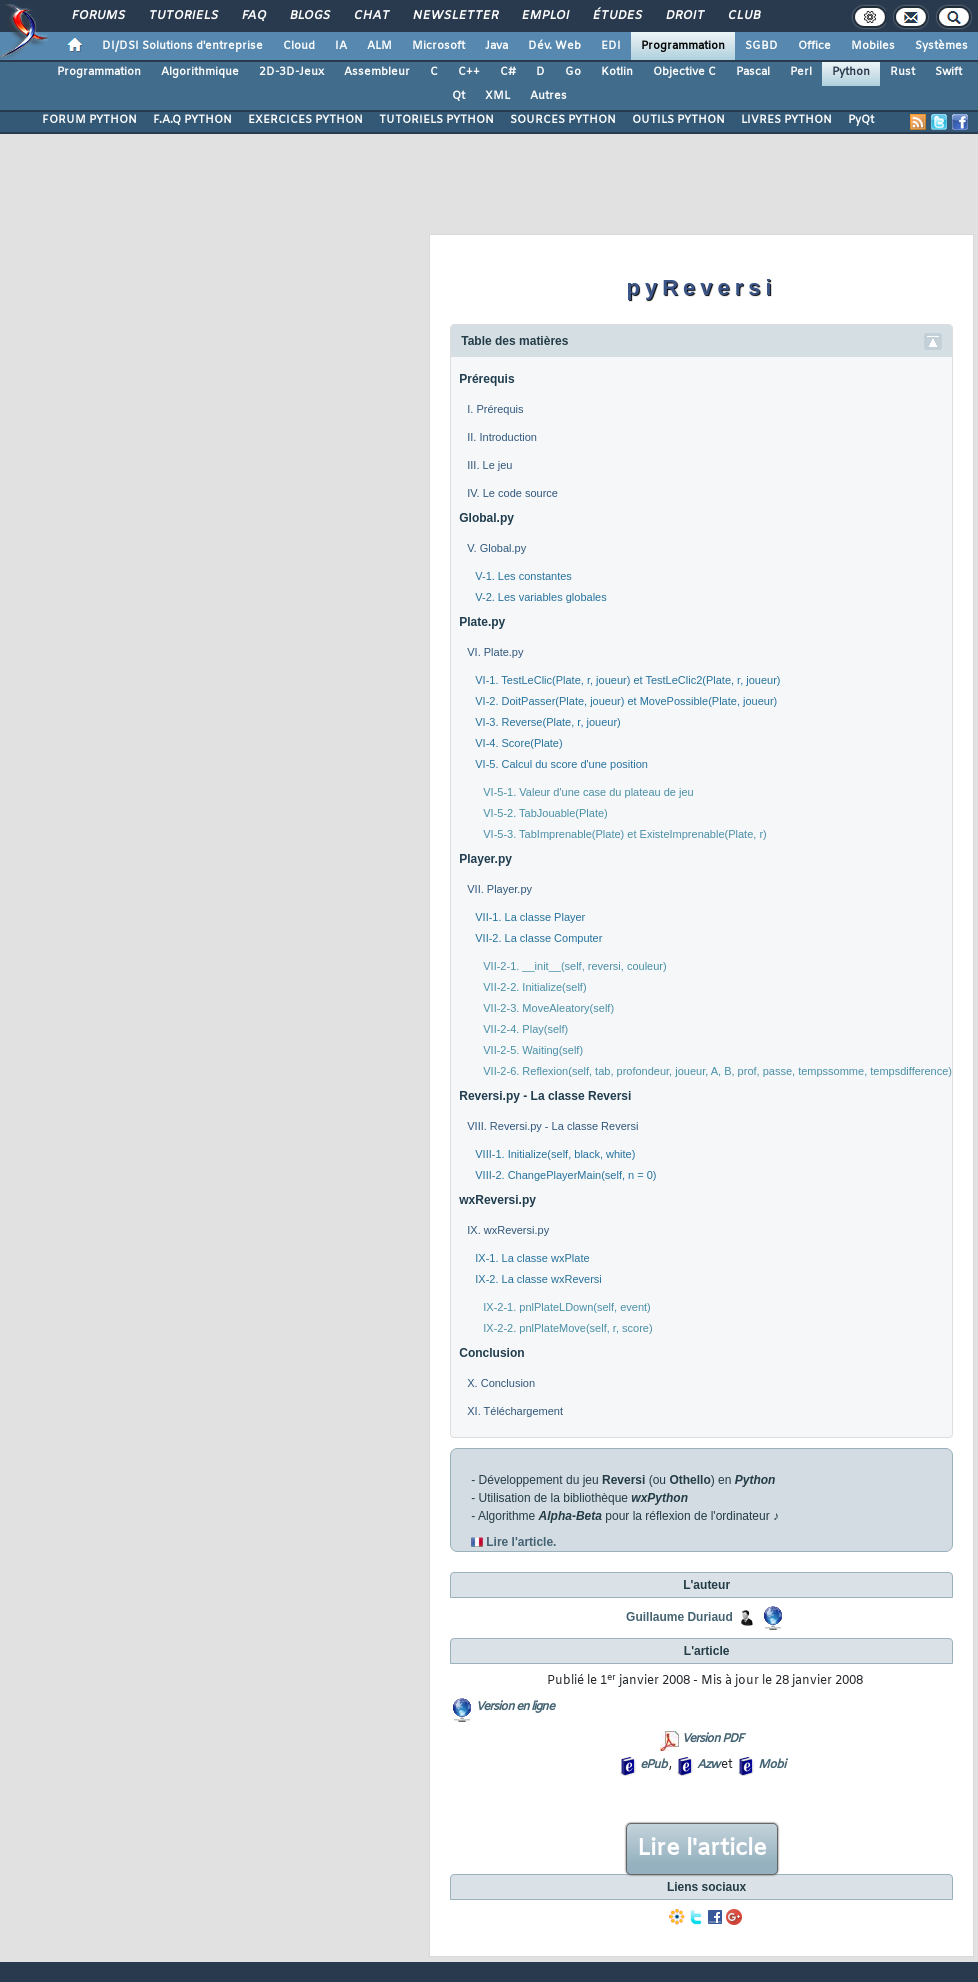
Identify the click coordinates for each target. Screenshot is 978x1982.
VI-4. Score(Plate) (518, 743)
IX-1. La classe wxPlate (532, 1258)
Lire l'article (702, 1849)
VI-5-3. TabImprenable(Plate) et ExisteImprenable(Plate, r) (624, 834)
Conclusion (491, 1353)
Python (851, 72)
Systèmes (941, 46)
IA (341, 46)
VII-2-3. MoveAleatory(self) (548, 1008)
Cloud (299, 46)
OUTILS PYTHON (678, 120)
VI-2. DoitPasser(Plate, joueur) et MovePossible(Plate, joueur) (626, 701)
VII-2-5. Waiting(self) (533, 1050)
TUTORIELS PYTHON (436, 120)
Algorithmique (200, 72)
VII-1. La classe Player (530, 917)
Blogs (309, 16)
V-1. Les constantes (523, 576)
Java (496, 46)
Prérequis (486, 379)
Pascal (753, 72)
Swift (948, 72)
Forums (97, 16)
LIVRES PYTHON (786, 120)
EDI (611, 46)
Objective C (684, 72)
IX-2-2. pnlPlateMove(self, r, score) (567, 1328)
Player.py (485, 859)
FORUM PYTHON (89, 120)
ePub (653, 1765)
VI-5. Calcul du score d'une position (561, 764)
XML (497, 96)
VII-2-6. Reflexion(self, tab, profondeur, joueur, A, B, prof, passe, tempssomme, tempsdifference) (717, 1071)
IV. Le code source (512, 493)
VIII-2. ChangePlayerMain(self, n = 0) (565, 1175)
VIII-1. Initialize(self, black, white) (555, 1154)
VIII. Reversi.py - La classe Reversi (552, 1126)
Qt (458, 96)
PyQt (861, 120)
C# (508, 72)
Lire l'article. (521, 1542)
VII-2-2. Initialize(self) (534, 987)
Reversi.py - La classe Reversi (545, 1096)
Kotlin (617, 72)
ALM (379, 46)
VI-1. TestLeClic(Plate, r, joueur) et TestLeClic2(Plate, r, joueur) (627, 680)
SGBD (761, 46)
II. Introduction (502, 437)
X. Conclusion (501, 1383)
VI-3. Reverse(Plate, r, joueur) (548, 722)
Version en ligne (515, 1707)
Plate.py (482, 622)
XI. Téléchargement (515, 1411)
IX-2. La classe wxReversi (538, 1279)
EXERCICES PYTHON (305, 120)
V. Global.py (496, 548)
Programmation (683, 46)
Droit (684, 16)
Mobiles (873, 46)
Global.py (486, 518)
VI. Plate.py (495, 652)
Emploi (544, 16)
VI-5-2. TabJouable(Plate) (545, 813)
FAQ (253, 16)
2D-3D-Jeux (291, 72)
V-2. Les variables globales (540, 597)
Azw (708, 1765)
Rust (902, 72)
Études (616, 16)
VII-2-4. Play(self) (525, 1029)
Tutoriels (182, 16)
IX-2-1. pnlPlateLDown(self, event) (567, 1307)
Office (814, 46)
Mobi (771, 1765)
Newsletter (454, 16)
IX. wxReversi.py (508, 1230)
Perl (801, 72)
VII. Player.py (499, 889)
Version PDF (712, 1739)
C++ (469, 72)
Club (743, 16)
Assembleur (377, 72)
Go (573, 72)
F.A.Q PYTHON (192, 120)
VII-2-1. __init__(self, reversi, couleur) (574, 966)
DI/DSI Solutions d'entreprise (182, 46)
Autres (548, 96)
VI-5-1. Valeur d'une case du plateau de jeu (588, 792)
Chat (370, 16)
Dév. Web (554, 46)
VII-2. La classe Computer (538, 938)
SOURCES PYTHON (563, 120)
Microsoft (438, 46)
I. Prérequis (495, 409)
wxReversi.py (497, 1200)
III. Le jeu (489, 465)
